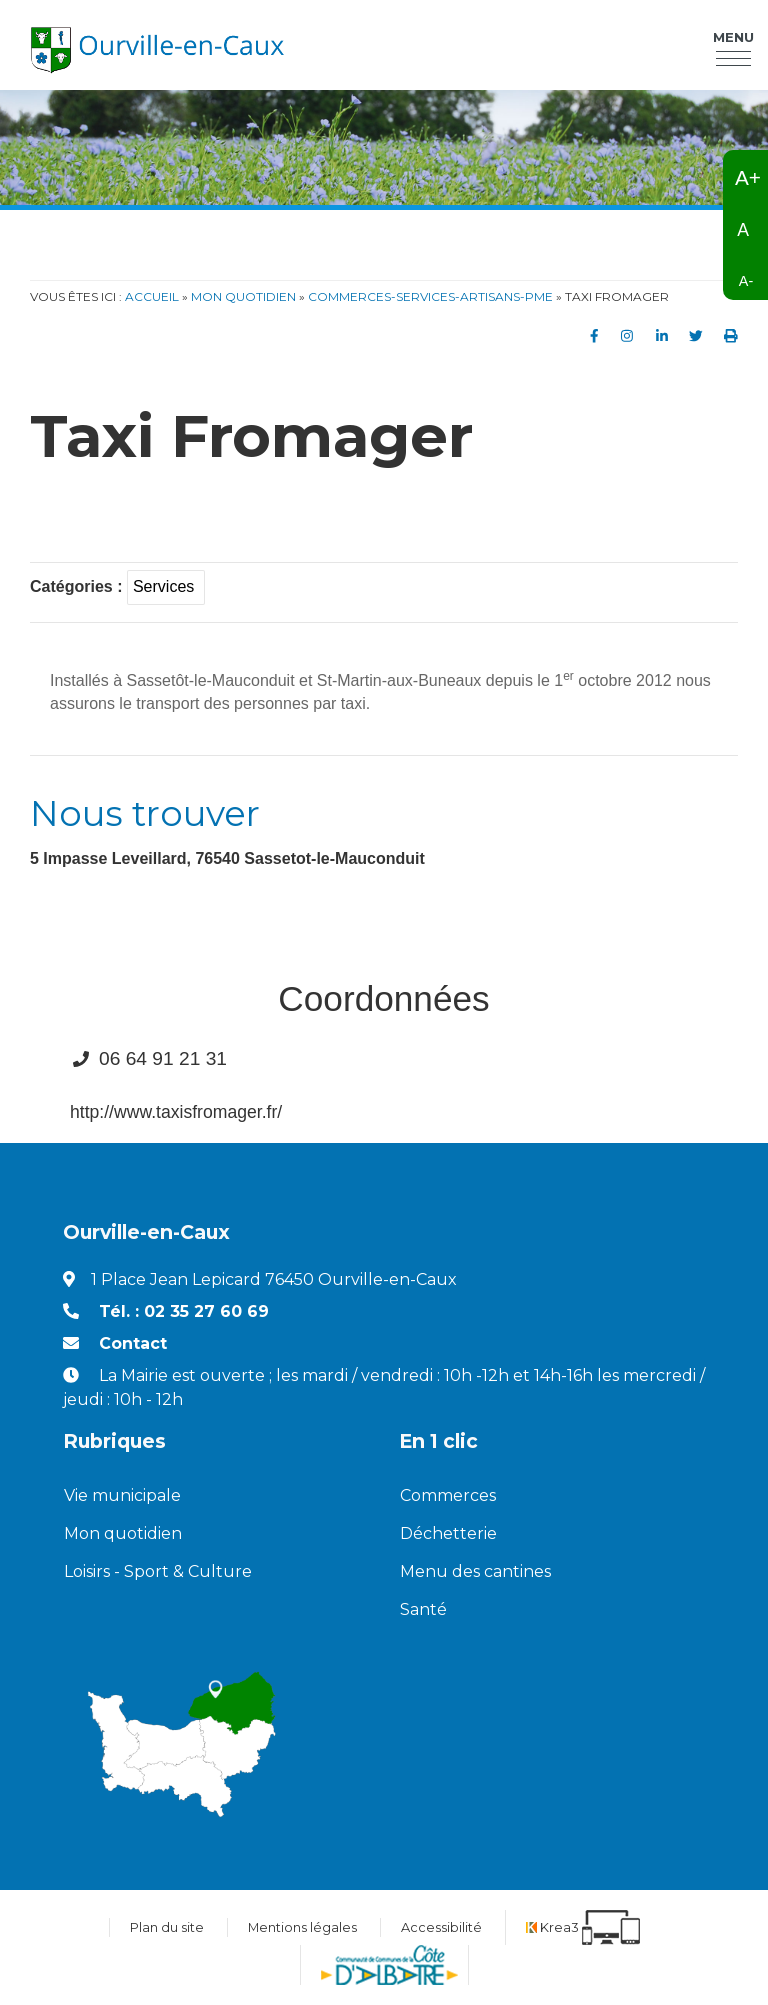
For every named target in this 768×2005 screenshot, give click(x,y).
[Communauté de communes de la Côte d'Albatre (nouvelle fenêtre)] (389, 1965)
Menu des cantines (475, 1571)
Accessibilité (441, 1927)
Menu (733, 39)
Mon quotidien (123, 1533)
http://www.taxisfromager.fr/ (176, 1112)
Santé (423, 1609)
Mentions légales (302, 1927)
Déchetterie (448, 1533)
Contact (133, 1343)
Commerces (448, 1495)
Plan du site (167, 1927)
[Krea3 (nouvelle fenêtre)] (583, 1927)
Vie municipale (122, 1495)
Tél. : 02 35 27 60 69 (184, 1311)
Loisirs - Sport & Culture (158, 1571)
